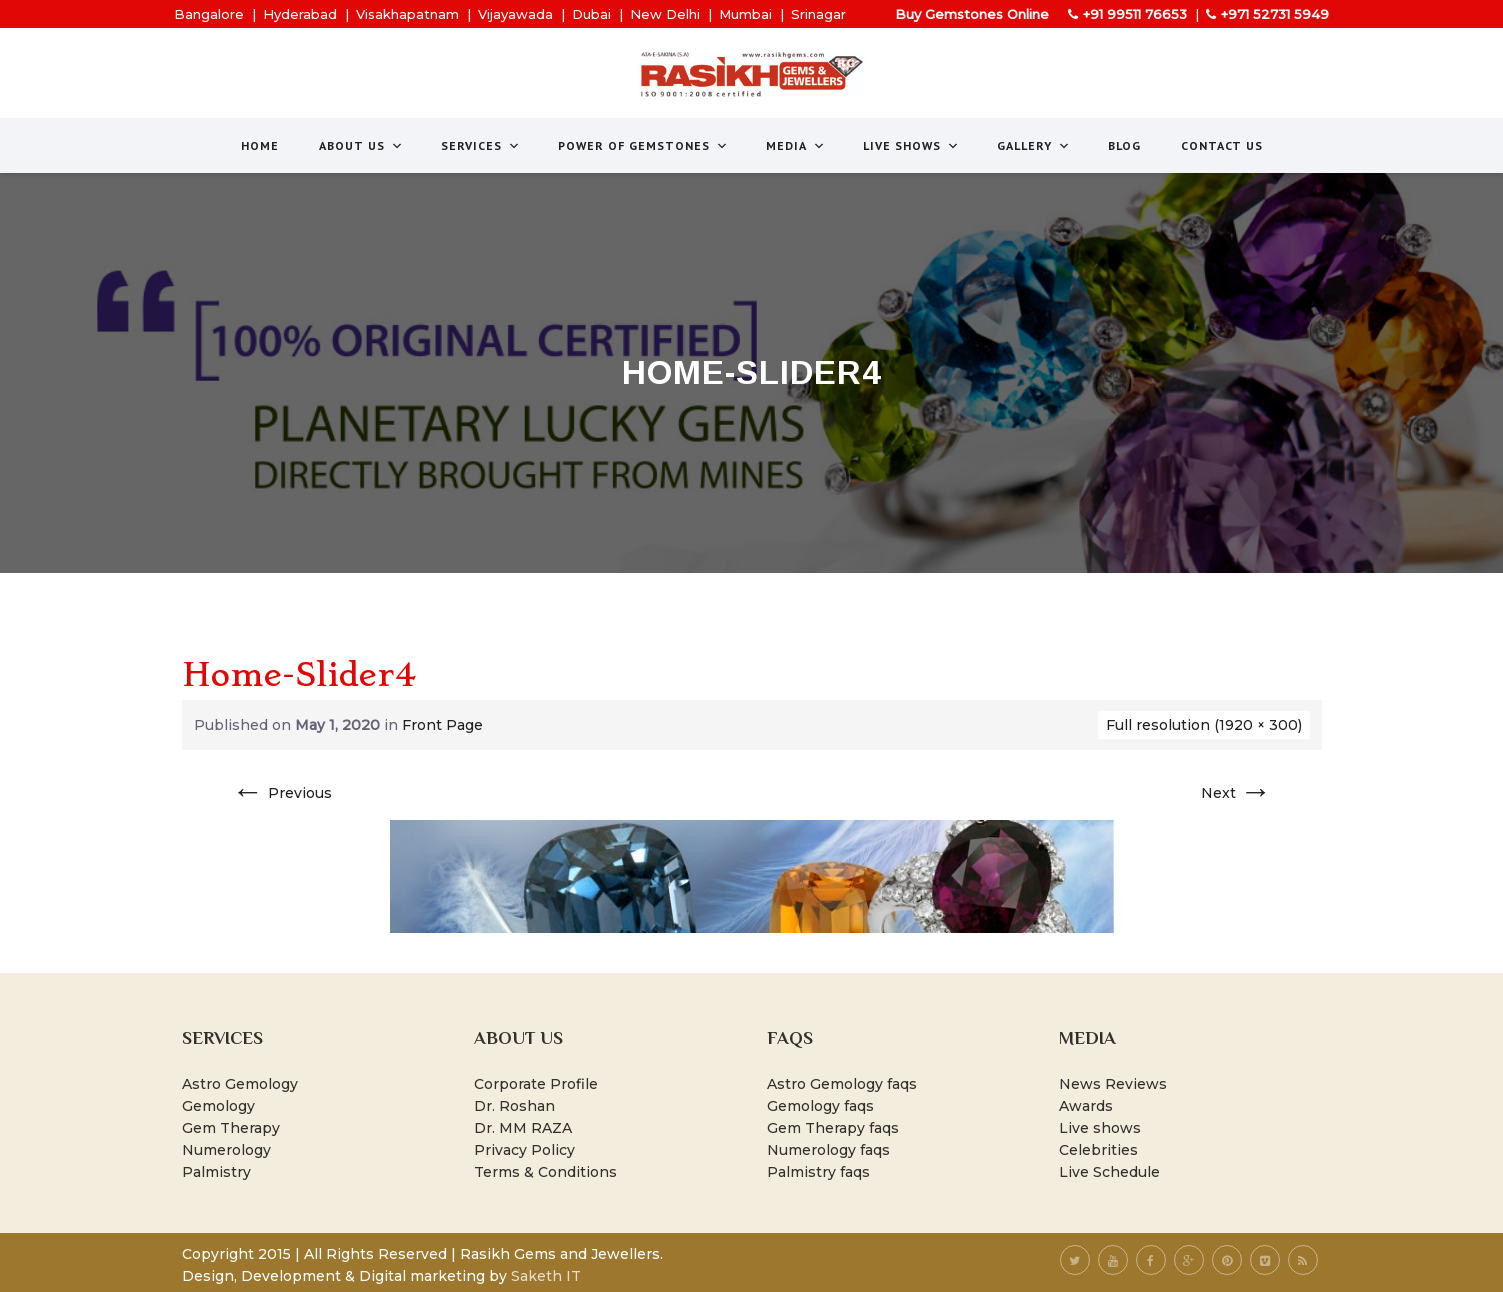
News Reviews (1113, 1084)
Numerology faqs (828, 1150)
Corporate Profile (536, 1084)
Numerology (226, 1150)
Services (481, 145)
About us (361, 145)
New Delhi (665, 14)
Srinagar (818, 14)
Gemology (218, 1106)
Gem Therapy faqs (833, 1128)
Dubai (591, 14)
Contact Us (1222, 145)
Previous (282, 793)
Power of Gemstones (643, 145)
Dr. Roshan (514, 1106)
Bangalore (209, 14)
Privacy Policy (524, 1150)
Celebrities (1098, 1150)
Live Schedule (1109, 1172)
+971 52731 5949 (1275, 14)
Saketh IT (546, 1276)
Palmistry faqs (818, 1172)
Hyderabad (300, 14)
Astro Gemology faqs (842, 1084)
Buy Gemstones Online (972, 14)
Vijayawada (515, 14)
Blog (1124, 145)
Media (796, 145)
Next (1236, 793)
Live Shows (911, 145)
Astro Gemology (240, 1084)
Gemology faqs (820, 1106)
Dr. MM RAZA (523, 1128)
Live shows (1100, 1128)
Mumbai (745, 14)
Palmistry (216, 1172)
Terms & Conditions (545, 1172)
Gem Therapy (231, 1128)
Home (260, 145)
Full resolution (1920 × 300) (1204, 725)
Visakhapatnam (407, 14)
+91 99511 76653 (1135, 14)
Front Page (442, 725)
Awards (1086, 1106)
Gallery (1034, 145)
